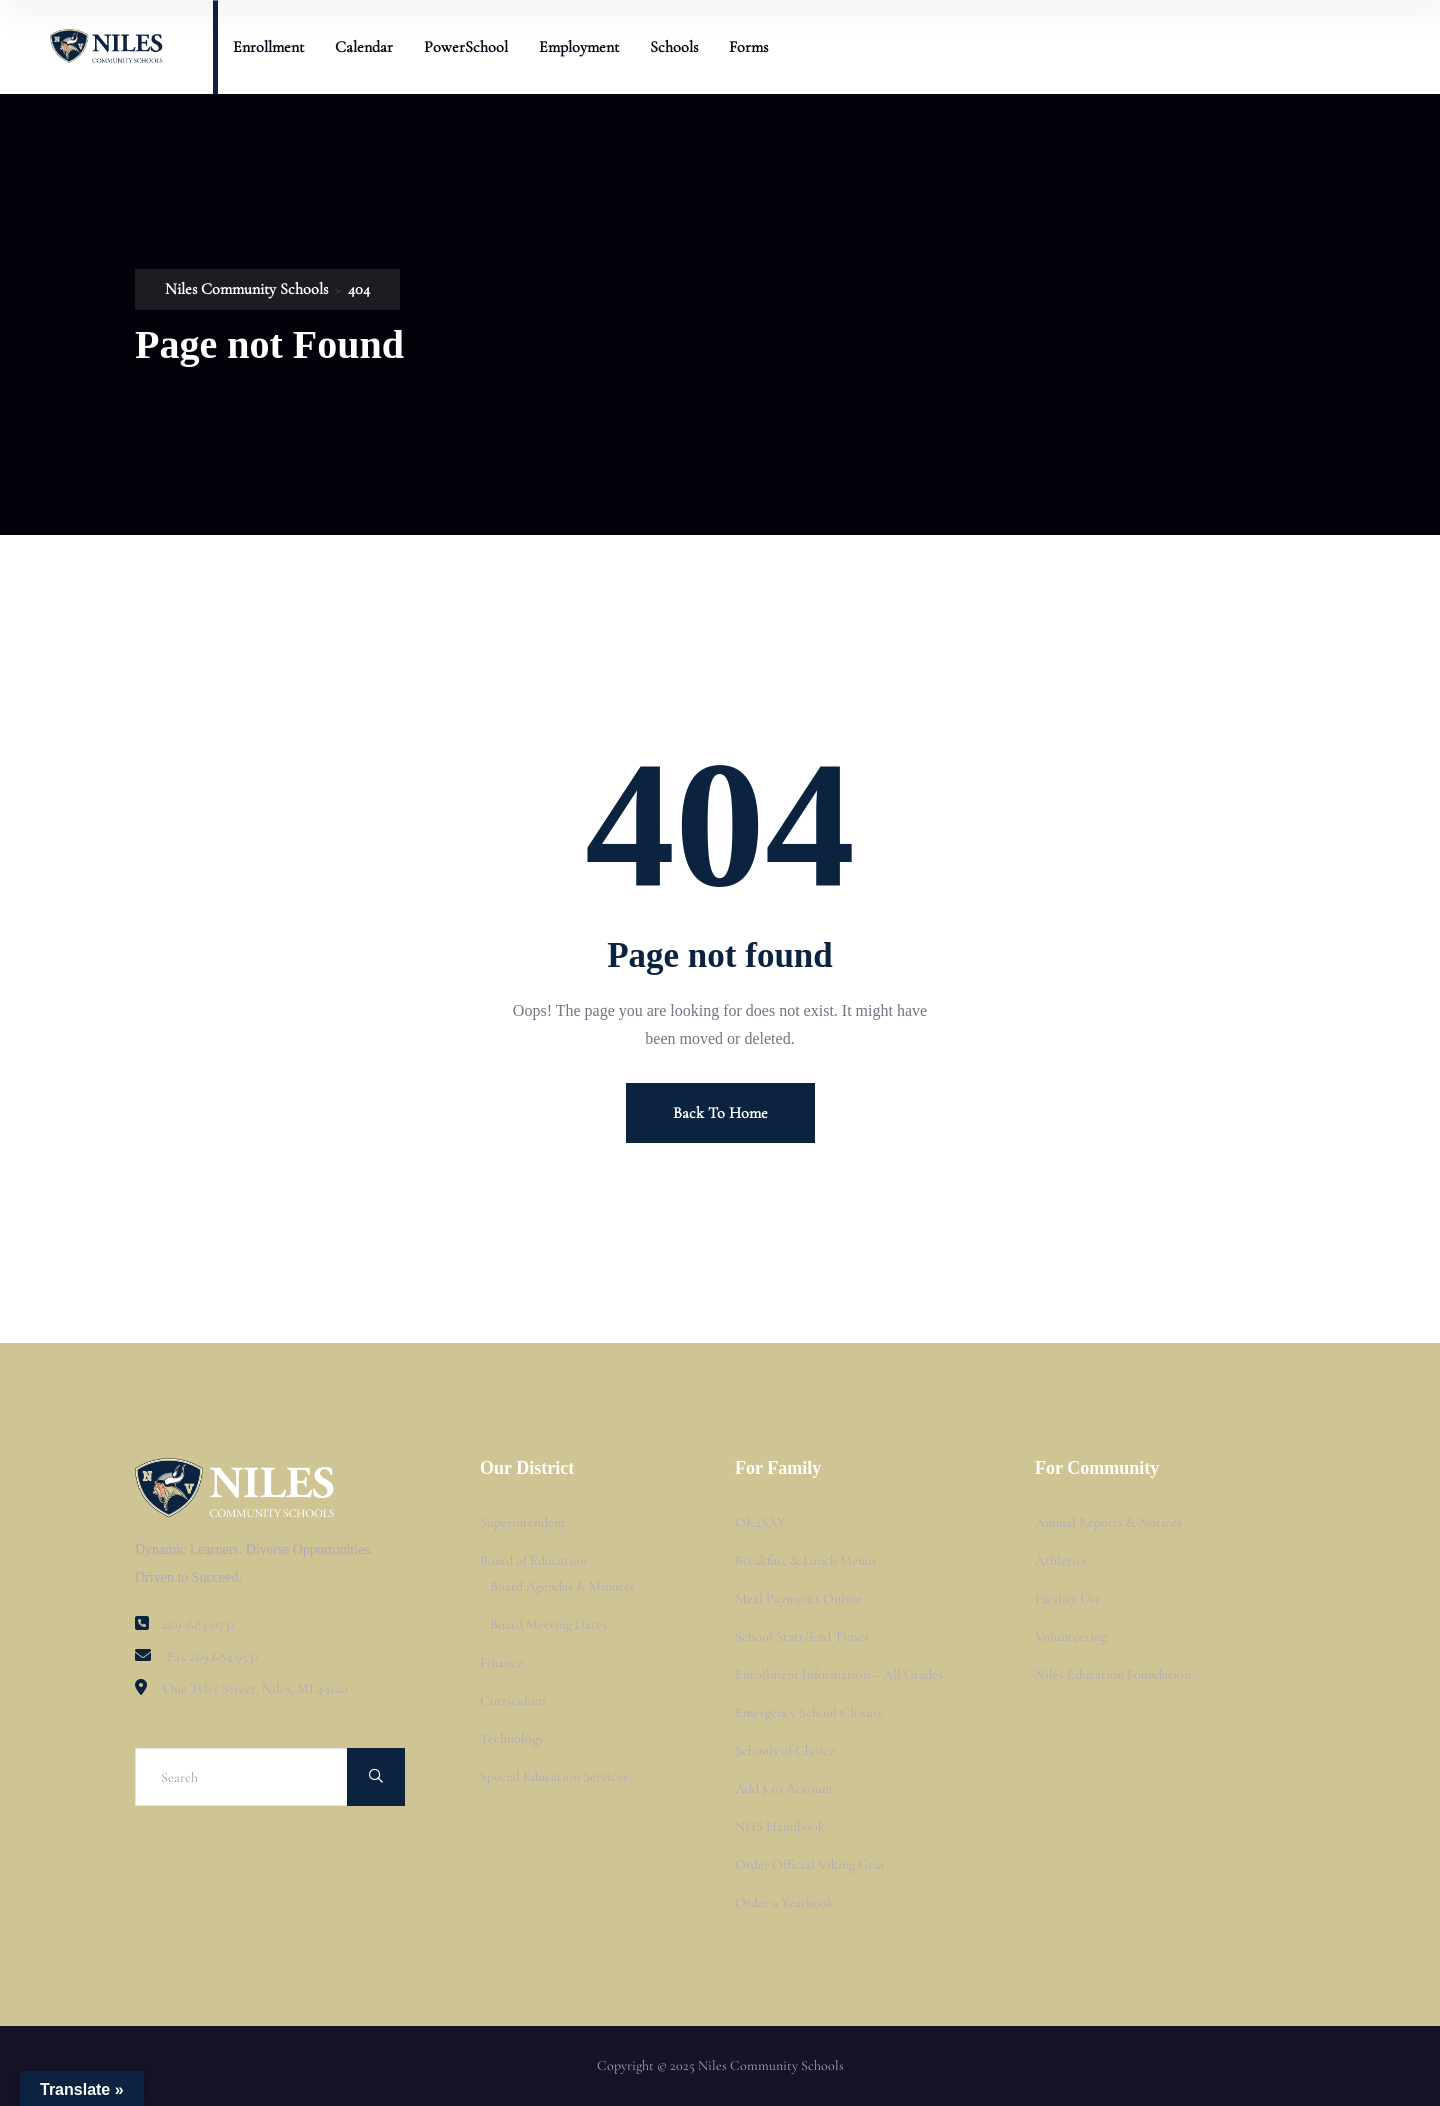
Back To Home (720, 1113)
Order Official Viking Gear (810, 1864)
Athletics (1061, 1560)
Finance (501, 1662)
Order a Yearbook (784, 1902)
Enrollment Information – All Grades (839, 1674)
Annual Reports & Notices (1108, 1522)
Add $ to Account (784, 1788)
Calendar (364, 47)
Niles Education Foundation (1113, 1674)
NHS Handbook (780, 1826)
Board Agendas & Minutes (562, 1586)
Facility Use (1068, 1598)
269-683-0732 (198, 1624)
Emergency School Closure (809, 1712)
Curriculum (513, 1700)
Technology (512, 1738)
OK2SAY (760, 1522)
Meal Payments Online (798, 1598)
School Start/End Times (802, 1636)
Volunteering (1071, 1636)
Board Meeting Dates (548, 1624)
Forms (748, 47)
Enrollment (268, 47)
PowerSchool (466, 47)
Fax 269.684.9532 (213, 1656)
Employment (579, 47)
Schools (674, 47)
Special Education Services (554, 1776)
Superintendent (523, 1522)
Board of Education (533, 1560)
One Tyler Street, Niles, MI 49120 (255, 1688)
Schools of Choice (785, 1750)
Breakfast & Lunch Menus (806, 1560)
